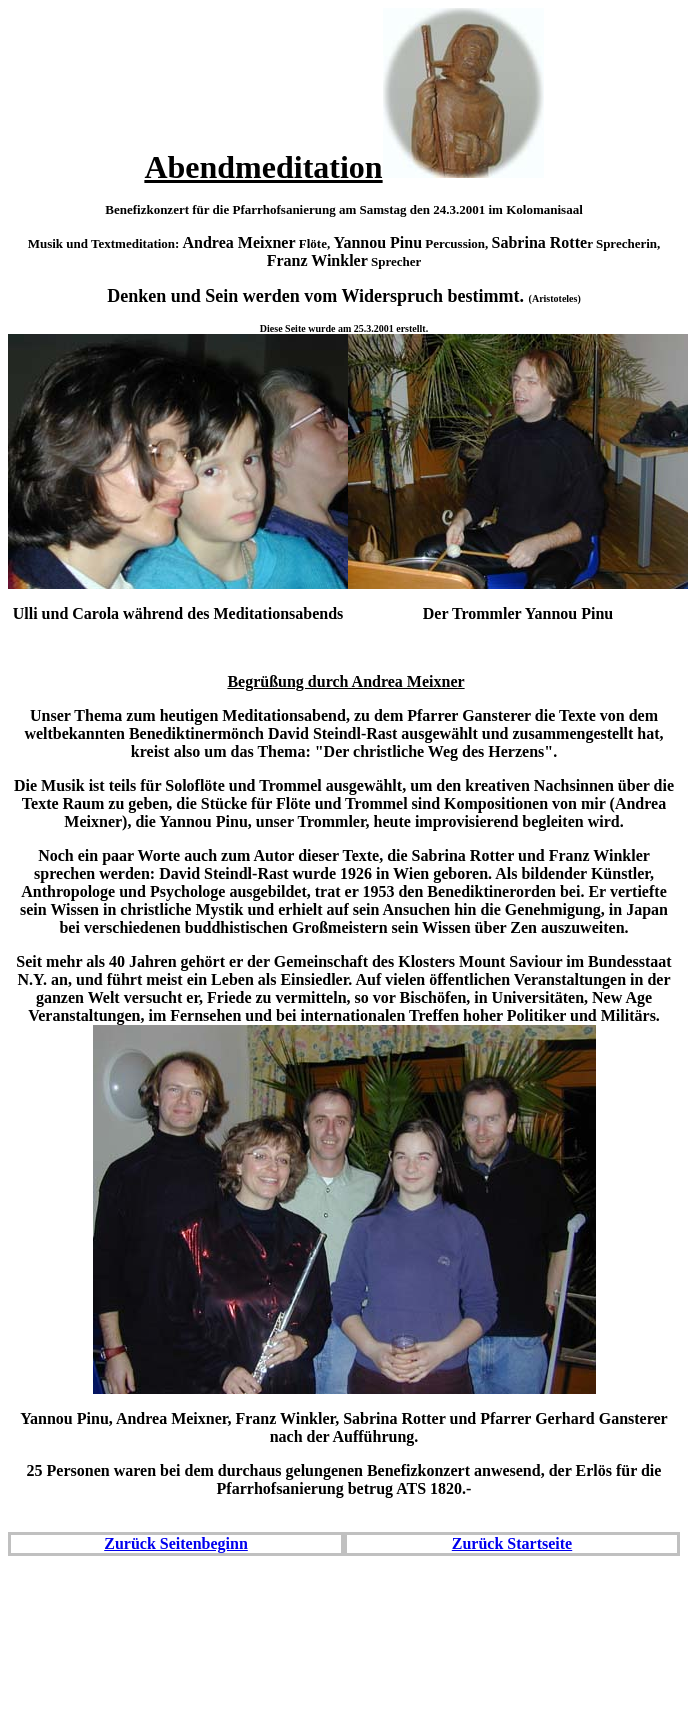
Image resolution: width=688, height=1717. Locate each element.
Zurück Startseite (512, 1543)
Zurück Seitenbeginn (176, 1543)
